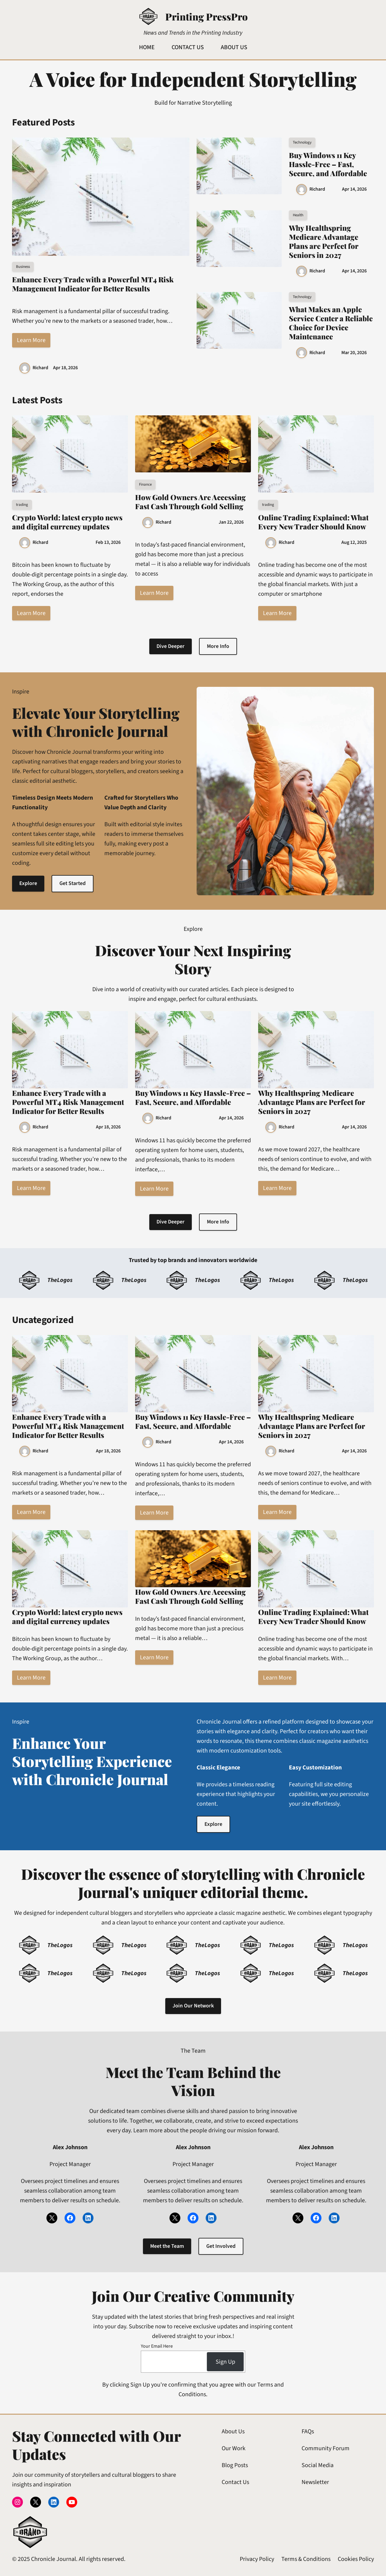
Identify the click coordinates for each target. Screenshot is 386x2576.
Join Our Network (193, 2006)
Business (23, 266)
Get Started (73, 883)
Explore (28, 883)
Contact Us (235, 2482)
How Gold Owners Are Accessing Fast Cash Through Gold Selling (190, 502)
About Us (233, 2432)
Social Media (318, 2465)
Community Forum (326, 2448)
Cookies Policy (356, 2559)
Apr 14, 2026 (354, 189)
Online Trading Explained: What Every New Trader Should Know (313, 522)
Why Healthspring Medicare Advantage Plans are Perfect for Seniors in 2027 (323, 241)
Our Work (233, 2448)
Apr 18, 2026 (65, 367)
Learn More (31, 340)
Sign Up (225, 2362)
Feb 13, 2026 (108, 542)
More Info (218, 646)
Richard (40, 367)
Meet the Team (167, 2246)
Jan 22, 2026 (231, 522)
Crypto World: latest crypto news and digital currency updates (67, 522)
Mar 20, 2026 (354, 352)
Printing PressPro (206, 16)
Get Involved (221, 2246)
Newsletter (315, 2482)
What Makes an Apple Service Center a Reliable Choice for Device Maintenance (331, 323)
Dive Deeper (171, 646)
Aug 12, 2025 (354, 542)
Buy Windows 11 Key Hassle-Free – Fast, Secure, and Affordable (328, 164)
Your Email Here (157, 2346)
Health (298, 215)
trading (22, 504)
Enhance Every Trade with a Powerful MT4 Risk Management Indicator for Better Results (93, 284)
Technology (302, 142)
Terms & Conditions (306, 2559)
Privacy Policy (257, 2559)
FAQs (308, 2432)
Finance (145, 484)
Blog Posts (235, 2465)
